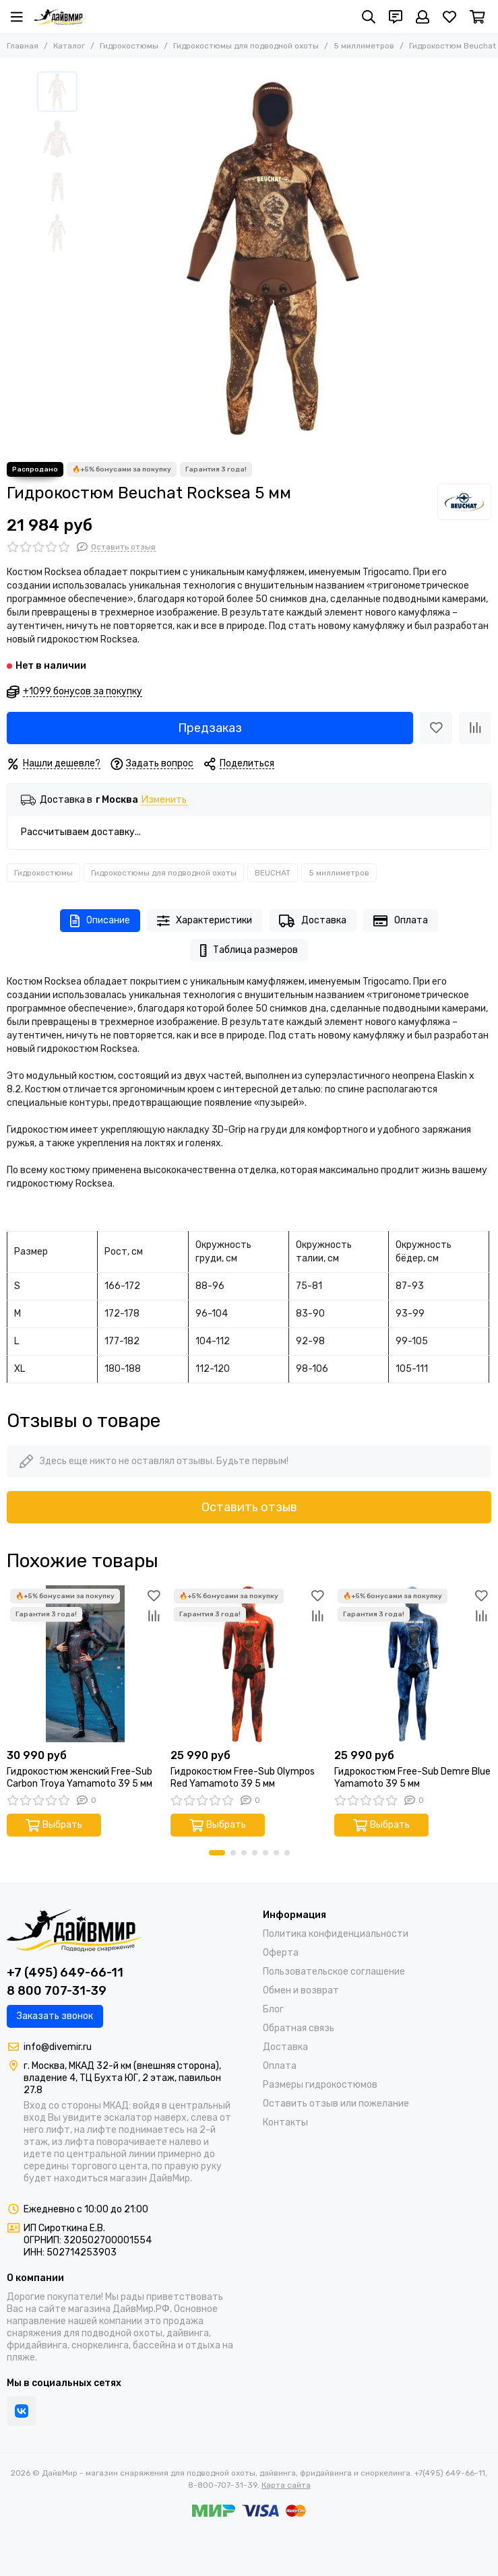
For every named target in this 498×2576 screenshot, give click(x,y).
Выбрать (54, 1825)
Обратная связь (298, 2028)
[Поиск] (368, 17)
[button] (217, 1852)
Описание (100, 921)
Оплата (400, 921)
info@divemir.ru (58, 2047)
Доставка (312, 921)
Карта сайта (286, 2485)
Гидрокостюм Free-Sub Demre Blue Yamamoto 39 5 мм (412, 1777)
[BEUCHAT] (464, 501)
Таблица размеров (249, 950)
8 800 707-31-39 (56, 1990)
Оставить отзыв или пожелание (336, 2103)
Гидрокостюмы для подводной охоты (246, 46)
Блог (273, 2009)
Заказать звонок (55, 2016)
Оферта (281, 1952)
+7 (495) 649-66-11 (65, 1972)
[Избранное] (449, 17)
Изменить (164, 800)
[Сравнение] (475, 728)
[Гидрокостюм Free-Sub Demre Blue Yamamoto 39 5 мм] (412, 1663)
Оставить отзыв (249, 1507)
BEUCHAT (272, 873)
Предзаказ (210, 728)
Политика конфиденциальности (335, 1934)
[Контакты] (395, 17)
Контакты (285, 2122)
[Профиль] (422, 17)
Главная (22, 46)
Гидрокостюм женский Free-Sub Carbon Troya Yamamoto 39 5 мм (79, 1777)
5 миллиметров (364, 46)
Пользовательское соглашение (334, 1971)
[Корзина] (477, 17)
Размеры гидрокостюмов (320, 2084)
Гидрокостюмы (129, 46)
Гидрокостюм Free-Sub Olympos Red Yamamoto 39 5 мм (242, 1777)
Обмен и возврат (301, 1990)
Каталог (69, 46)
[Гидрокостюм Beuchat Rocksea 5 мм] (273, 260)
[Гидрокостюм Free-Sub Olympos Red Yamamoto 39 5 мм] (249, 1663)
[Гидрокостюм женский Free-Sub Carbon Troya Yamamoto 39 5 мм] (85, 1663)
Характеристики (205, 921)
